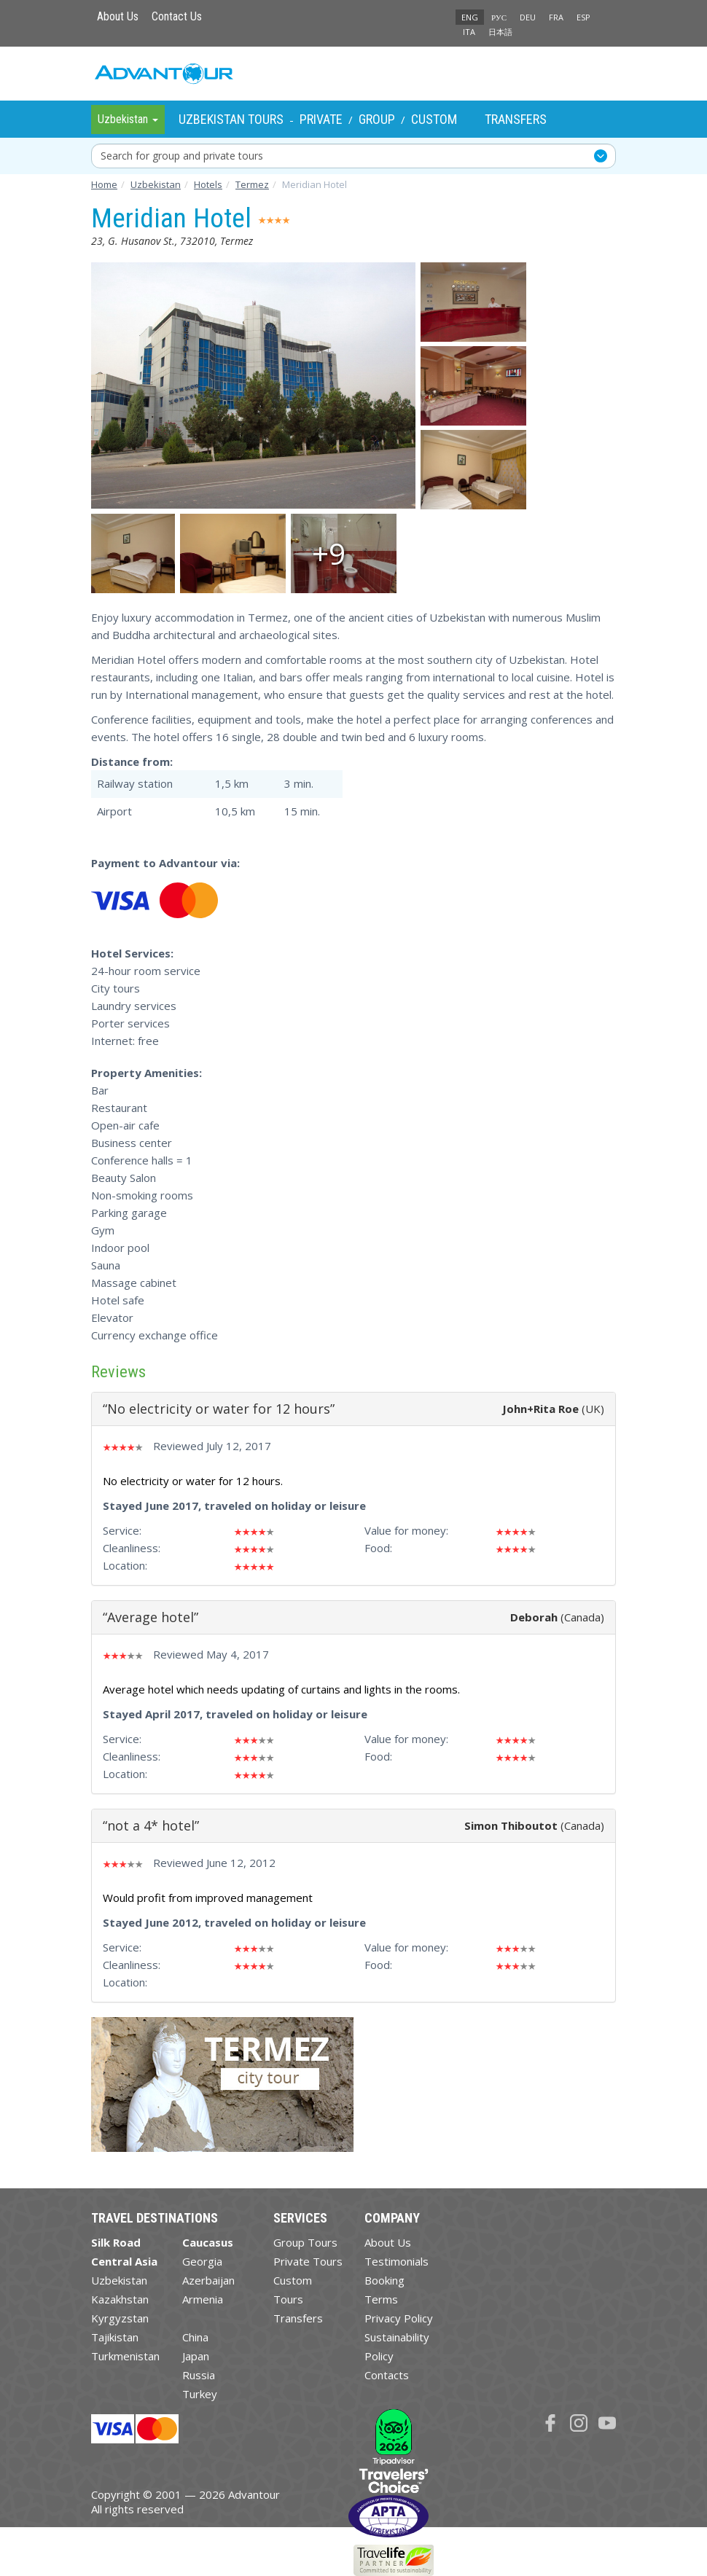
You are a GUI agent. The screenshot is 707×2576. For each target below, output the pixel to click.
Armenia (202, 2299)
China (195, 2337)
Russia (198, 2375)
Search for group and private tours (182, 156)
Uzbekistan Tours (231, 119)
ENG (469, 17)
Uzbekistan (119, 2280)
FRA (556, 17)
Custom (434, 119)
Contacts (386, 2375)
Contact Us (177, 16)
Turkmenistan (125, 2356)
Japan (195, 2356)
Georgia (202, 2261)
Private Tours (308, 2261)
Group (377, 119)
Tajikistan (114, 2337)
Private (321, 119)
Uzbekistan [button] (128, 119)
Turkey (199, 2394)
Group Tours (305, 2242)
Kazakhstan (120, 2299)
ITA (469, 31)
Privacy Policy (398, 2318)
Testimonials (396, 2261)
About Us (117, 16)
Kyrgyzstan (120, 2318)
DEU (528, 17)
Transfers (516, 119)
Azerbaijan (208, 2280)
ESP (583, 17)
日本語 (500, 31)
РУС (499, 17)
